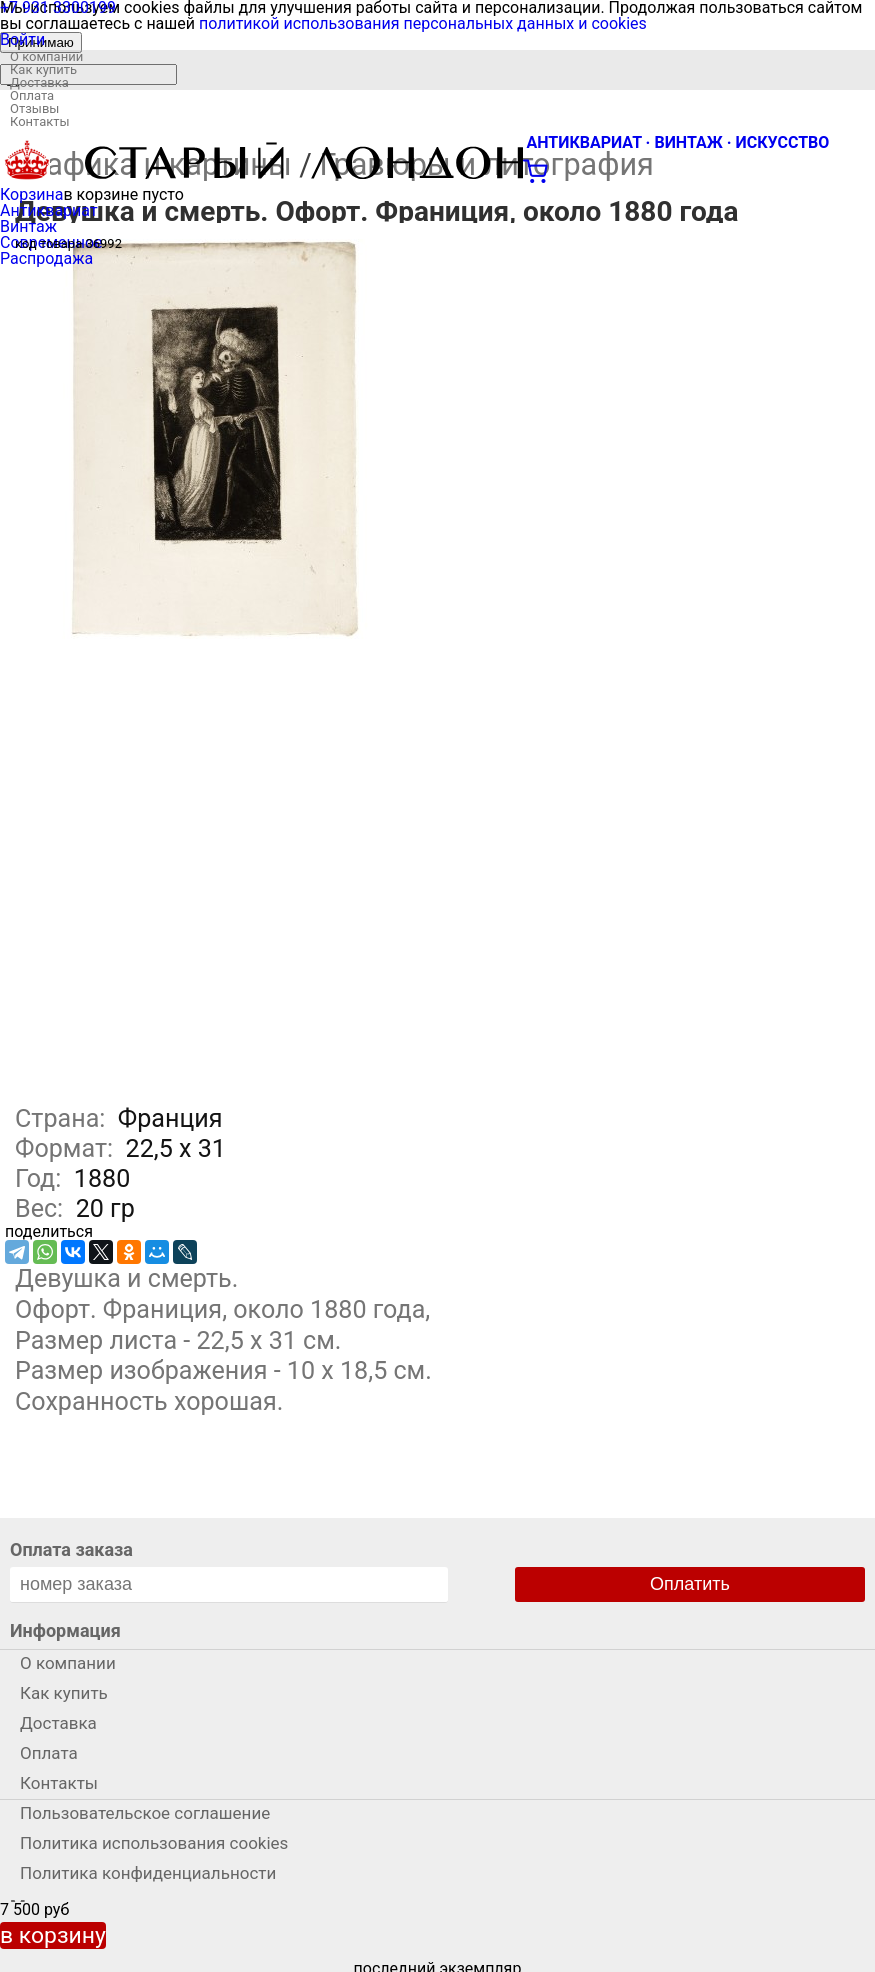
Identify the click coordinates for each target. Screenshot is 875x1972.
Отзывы (34, 108)
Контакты (40, 121)
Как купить (43, 69)
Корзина (31, 194)
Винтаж (28, 226)
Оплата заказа (71, 1549)
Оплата (32, 95)
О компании (46, 56)
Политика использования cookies (154, 1843)
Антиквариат (49, 210)
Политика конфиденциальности (148, 1873)
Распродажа (46, 258)
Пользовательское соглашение (145, 1813)
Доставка (39, 82)
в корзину (53, 1935)
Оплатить (690, 1584)
